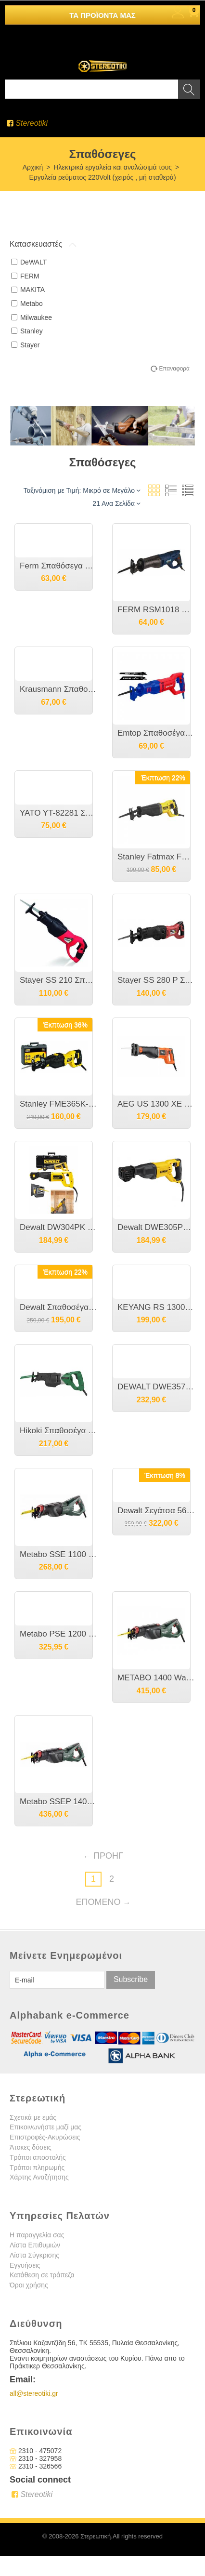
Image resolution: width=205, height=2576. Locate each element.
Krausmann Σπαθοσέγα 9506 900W (58, 689)
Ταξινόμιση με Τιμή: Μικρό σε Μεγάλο (82, 490)
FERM (25, 276)
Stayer (25, 345)
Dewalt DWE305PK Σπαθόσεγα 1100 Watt (156, 1227)
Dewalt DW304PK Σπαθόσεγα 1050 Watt (58, 1227)
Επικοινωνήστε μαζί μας (45, 2127)
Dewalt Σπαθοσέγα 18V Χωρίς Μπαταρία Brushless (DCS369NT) (58, 1307)
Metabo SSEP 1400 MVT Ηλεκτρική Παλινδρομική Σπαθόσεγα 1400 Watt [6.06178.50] (58, 1801)
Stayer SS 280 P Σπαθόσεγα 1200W (156, 980)
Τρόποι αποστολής (38, 2157)
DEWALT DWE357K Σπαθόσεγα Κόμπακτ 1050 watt (156, 1386)
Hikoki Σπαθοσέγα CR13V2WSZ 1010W (58, 1430)
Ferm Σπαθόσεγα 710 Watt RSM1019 (58, 565)
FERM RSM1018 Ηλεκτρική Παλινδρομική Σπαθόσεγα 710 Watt (156, 609)
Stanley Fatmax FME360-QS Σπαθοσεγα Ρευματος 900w (156, 856)
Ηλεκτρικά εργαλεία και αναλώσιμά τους (112, 167)
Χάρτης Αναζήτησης (39, 2177)
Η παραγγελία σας (37, 2235)
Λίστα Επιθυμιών (35, 2245)
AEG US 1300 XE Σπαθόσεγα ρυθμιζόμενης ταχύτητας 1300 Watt (156, 1104)
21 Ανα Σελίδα (116, 503)
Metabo (27, 303)
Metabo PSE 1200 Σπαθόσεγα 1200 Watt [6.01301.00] (58, 1633)
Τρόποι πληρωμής (37, 2167)
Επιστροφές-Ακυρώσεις (45, 2137)
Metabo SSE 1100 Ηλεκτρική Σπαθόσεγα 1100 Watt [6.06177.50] (58, 1554)
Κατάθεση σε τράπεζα (42, 2275)
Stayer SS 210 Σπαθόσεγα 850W (58, 980)
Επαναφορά (174, 368)
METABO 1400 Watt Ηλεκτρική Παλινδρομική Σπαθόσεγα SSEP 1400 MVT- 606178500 (156, 1677)
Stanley (27, 331)
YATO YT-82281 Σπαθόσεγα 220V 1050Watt (58, 813)
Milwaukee (31, 317)
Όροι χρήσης (29, 2285)
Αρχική (33, 167)
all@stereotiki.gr (34, 2393)
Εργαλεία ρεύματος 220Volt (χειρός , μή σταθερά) (102, 177)
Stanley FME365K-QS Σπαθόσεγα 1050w (58, 1104)
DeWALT (29, 262)
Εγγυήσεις (25, 2265)
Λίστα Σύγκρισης (34, 2255)
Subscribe (131, 1979)
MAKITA (28, 289)
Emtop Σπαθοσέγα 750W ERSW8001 (156, 733)
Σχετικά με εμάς (33, 2117)
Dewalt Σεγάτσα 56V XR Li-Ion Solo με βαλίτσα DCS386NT (156, 1510)
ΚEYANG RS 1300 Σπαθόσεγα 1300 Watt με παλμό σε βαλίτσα (156, 1307)
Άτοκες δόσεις (30, 2147)
